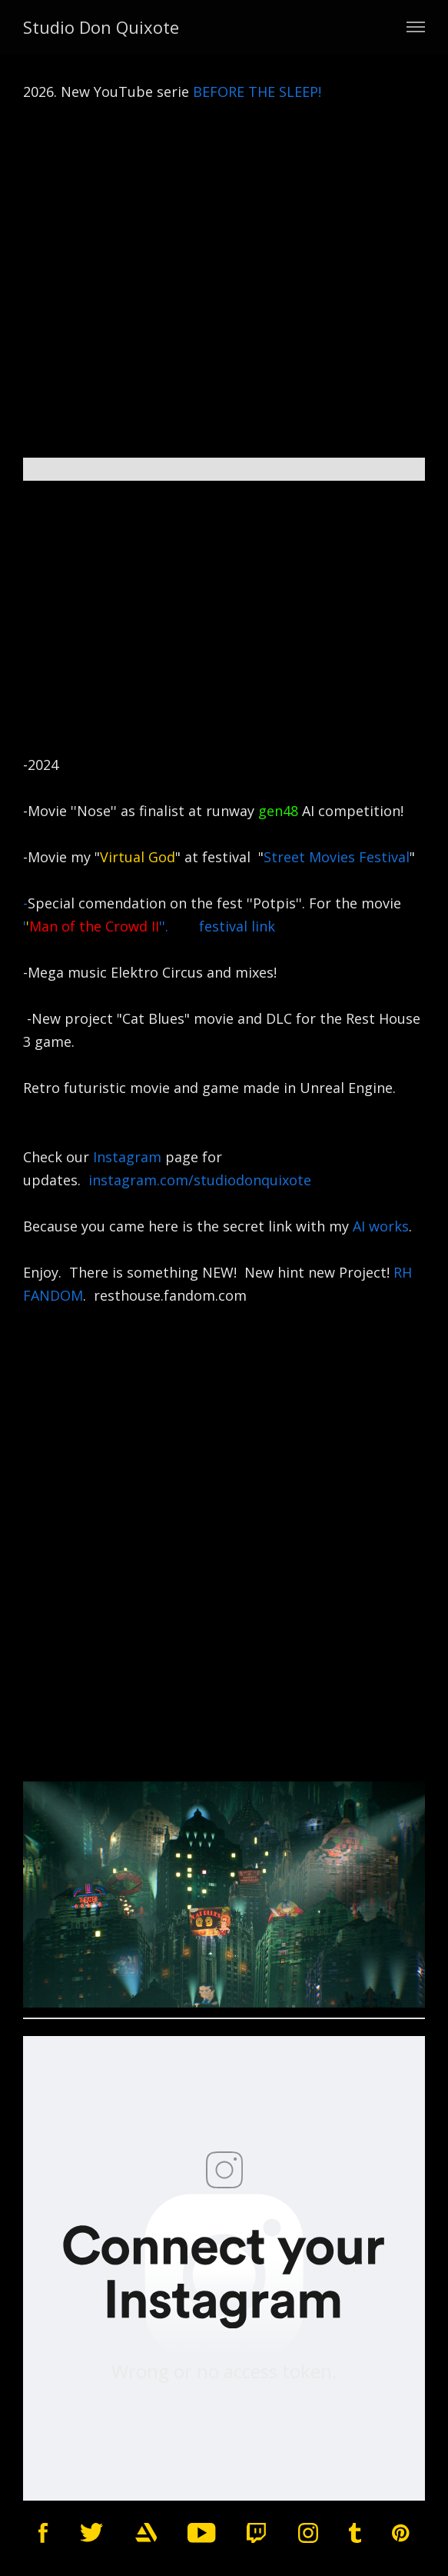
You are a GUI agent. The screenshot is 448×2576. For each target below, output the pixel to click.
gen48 (278, 810)
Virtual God (137, 857)
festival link (237, 926)
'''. (111, 926)
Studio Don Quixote (101, 26)
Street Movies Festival (337, 857)
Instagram (127, 1157)
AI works (381, 1226)
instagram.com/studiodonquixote (205, 1180)
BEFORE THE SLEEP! (259, 91)
